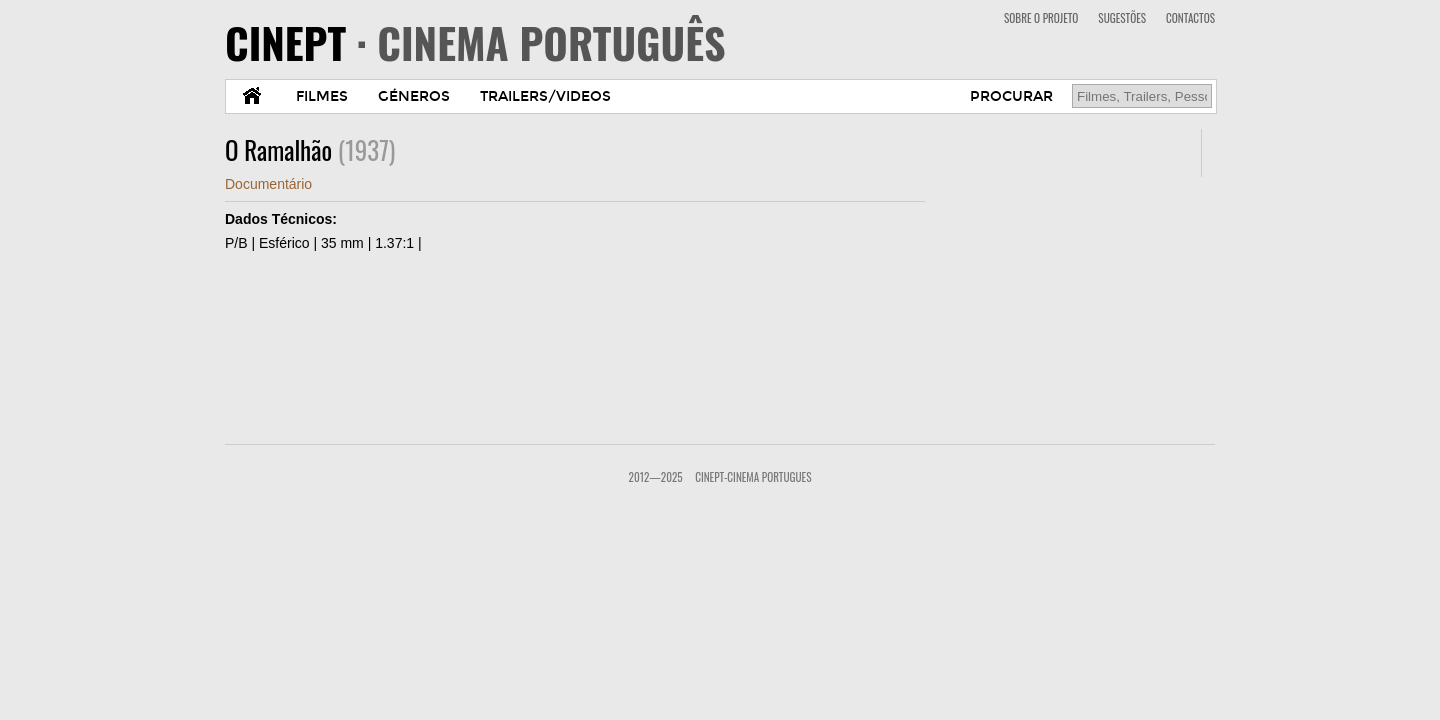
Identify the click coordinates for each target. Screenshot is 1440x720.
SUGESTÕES (1122, 18)
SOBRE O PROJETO (1041, 18)
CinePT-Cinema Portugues (753, 477)
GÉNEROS (414, 96)
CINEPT (475, 42)
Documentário (268, 184)
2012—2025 (656, 477)
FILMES (322, 96)
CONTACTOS (1190, 18)
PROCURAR (1011, 96)
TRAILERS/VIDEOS (545, 96)
